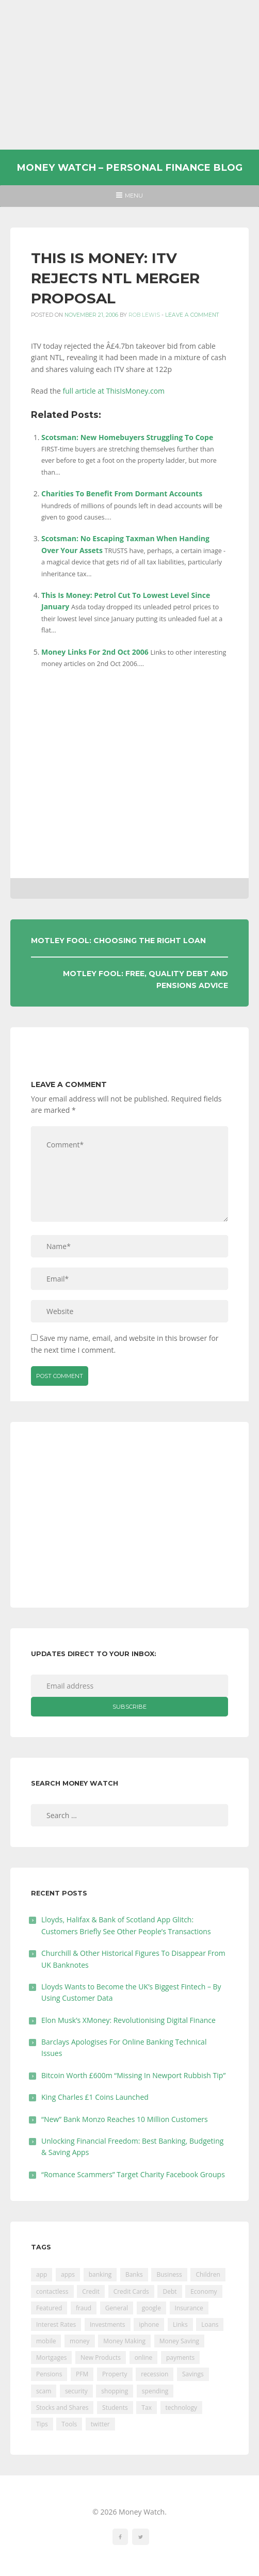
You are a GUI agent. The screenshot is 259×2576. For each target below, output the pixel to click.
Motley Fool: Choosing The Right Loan (118, 940)
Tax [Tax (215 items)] (146, 2407)
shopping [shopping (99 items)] (114, 2391)
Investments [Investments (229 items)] (107, 2324)
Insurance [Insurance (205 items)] (189, 2308)
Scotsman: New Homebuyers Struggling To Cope (127, 437)
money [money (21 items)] (79, 2341)
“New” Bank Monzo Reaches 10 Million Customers (124, 2119)
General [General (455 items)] (116, 2308)
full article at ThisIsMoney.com (114, 391)
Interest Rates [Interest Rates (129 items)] (56, 2324)
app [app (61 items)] (41, 2274)
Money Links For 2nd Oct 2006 (95, 652)
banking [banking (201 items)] (100, 2274)
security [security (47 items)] (76, 2391)
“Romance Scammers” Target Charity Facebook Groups (133, 2174)
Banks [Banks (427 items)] (134, 2274)
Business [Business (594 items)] (169, 2274)
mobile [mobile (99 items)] (46, 2341)
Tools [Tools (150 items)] (69, 2424)
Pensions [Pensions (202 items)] (49, 2374)
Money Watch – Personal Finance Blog (129, 167)
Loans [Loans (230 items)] (209, 2324)
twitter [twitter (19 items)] (100, 2424)
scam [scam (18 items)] (43, 2391)
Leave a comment (192, 315)
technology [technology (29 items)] (181, 2407)
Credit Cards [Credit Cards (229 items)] (131, 2291)
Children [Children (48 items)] (208, 2274)
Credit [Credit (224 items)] (91, 2291)
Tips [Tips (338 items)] (42, 2424)
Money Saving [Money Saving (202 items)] (179, 2341)
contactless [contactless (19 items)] (52, 2291)
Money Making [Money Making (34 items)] (124, 2341)
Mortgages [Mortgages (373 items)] (51, 2357)
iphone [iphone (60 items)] (149, 2324)
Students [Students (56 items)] (115, 2407)
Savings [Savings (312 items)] (193, 2374)
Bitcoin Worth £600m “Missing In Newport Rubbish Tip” (133, 2075)
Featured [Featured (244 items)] (49, 2308)
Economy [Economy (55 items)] (203, 2291)
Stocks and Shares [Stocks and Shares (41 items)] (62, 2407)
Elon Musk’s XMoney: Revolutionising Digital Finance (128, 2020)
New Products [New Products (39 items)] (100, 2357)
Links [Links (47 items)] (180, 2324)
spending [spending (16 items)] (155, 2391)
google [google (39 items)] (151, 2308)
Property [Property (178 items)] (114, 2374)
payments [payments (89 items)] (180, 2357)
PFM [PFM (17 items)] (82, 2374)
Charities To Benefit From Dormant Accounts (121, 493)
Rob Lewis (144, 315)
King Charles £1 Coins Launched (95, 2097)
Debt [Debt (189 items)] (169, 2291)
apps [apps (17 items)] (68, 2274)
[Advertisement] (129, 75)
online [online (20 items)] (144, 2357)
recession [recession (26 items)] (154, 2374)
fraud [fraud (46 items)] (83, 2308)
